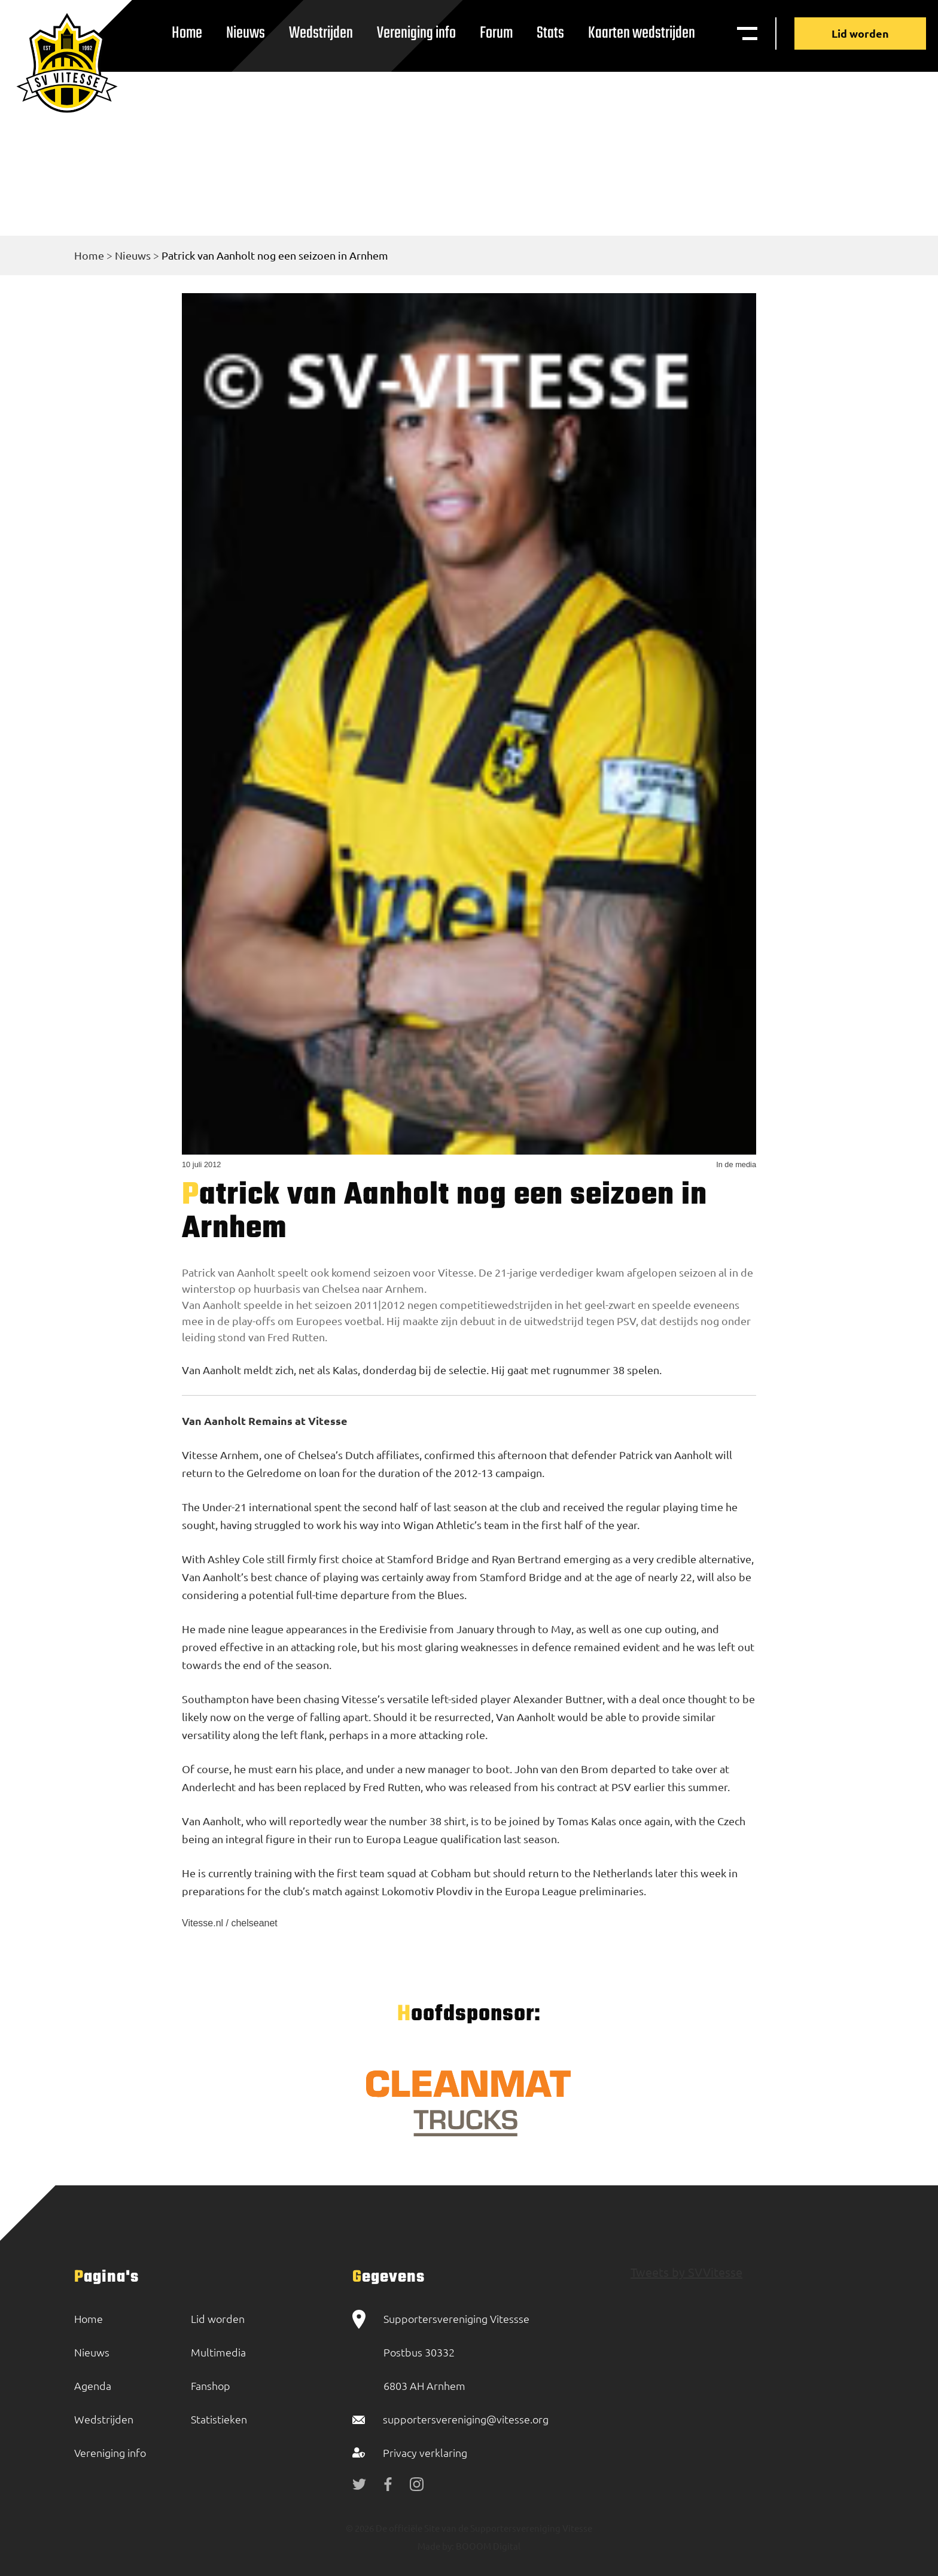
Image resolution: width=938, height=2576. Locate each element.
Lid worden (860, 33)
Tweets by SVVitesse (686, 2271)
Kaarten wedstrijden (641, 33)
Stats (550, 33)
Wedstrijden (321, 33)
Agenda (92, 2385)
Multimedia (218, 2352)
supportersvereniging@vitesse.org (466, 2419)
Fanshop (210, 2385)
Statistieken (219, 2419)
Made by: (436, 2545)
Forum (496, 33)
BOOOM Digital (487, 2545)
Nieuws (245, 33)
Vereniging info (416, 33)
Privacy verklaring (425, 2452)
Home (187, 33)
